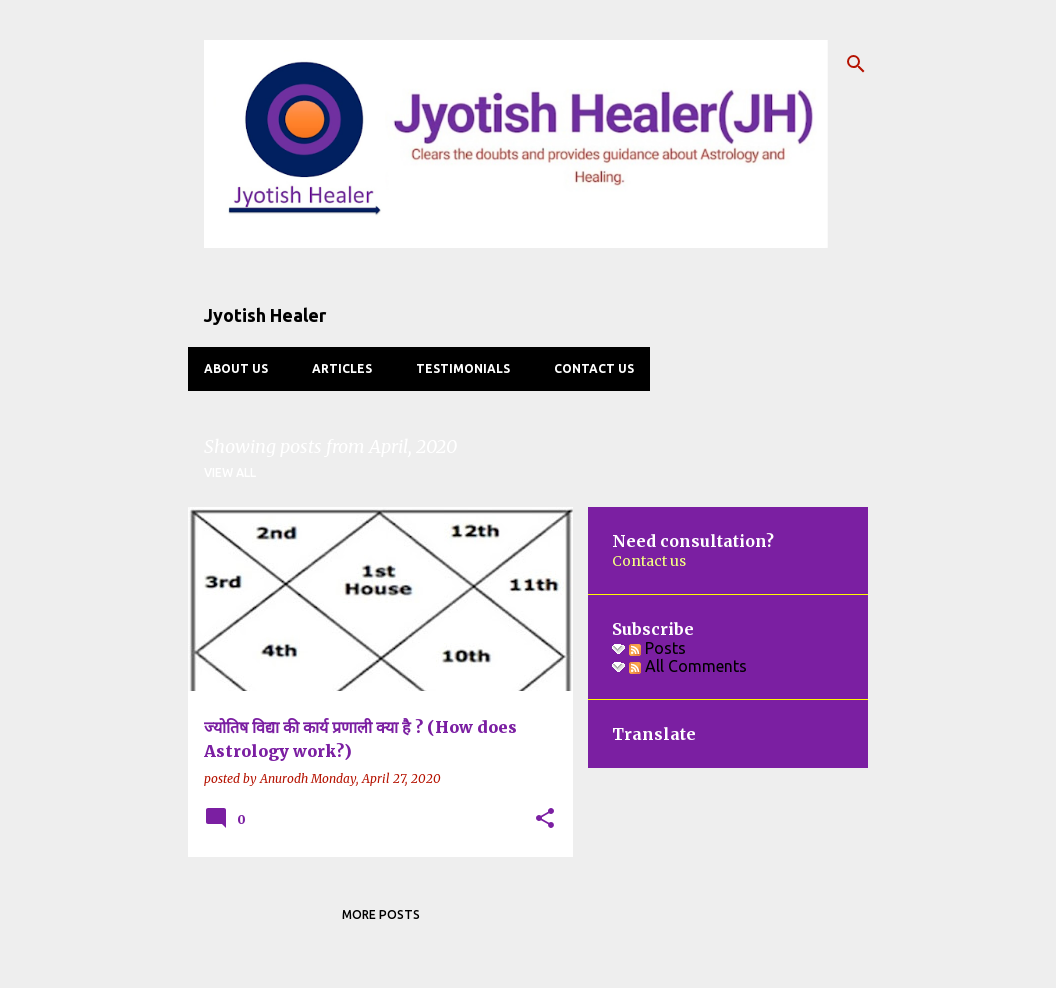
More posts (381, 914)
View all (230, 472)
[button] (545, 819)
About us (236, 368)
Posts (657, 648)
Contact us (594, 368)
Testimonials (463, 368)
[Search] (856, 64)
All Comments (688, 666)
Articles (342, 368)
